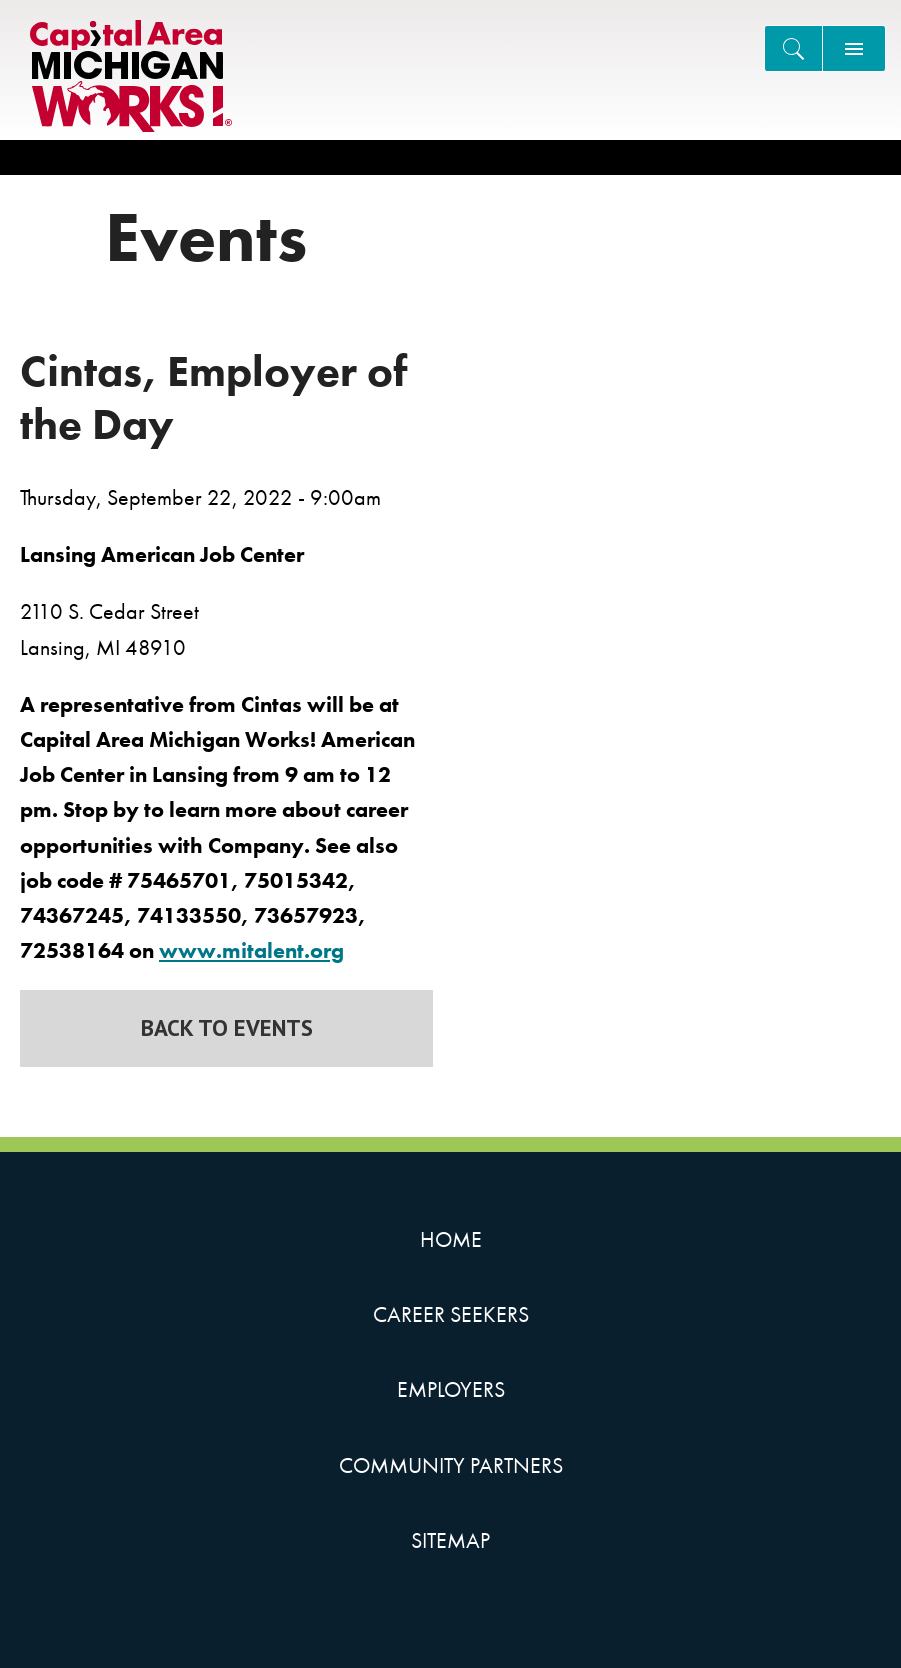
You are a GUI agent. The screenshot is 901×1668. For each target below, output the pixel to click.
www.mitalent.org (251, 950)
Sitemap (450, 1540)
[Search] (793, 48)
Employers (451, 1389)
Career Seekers (451, 1314)
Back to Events (227, 1027)
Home (451, 1239)
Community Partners (451, 1465)
